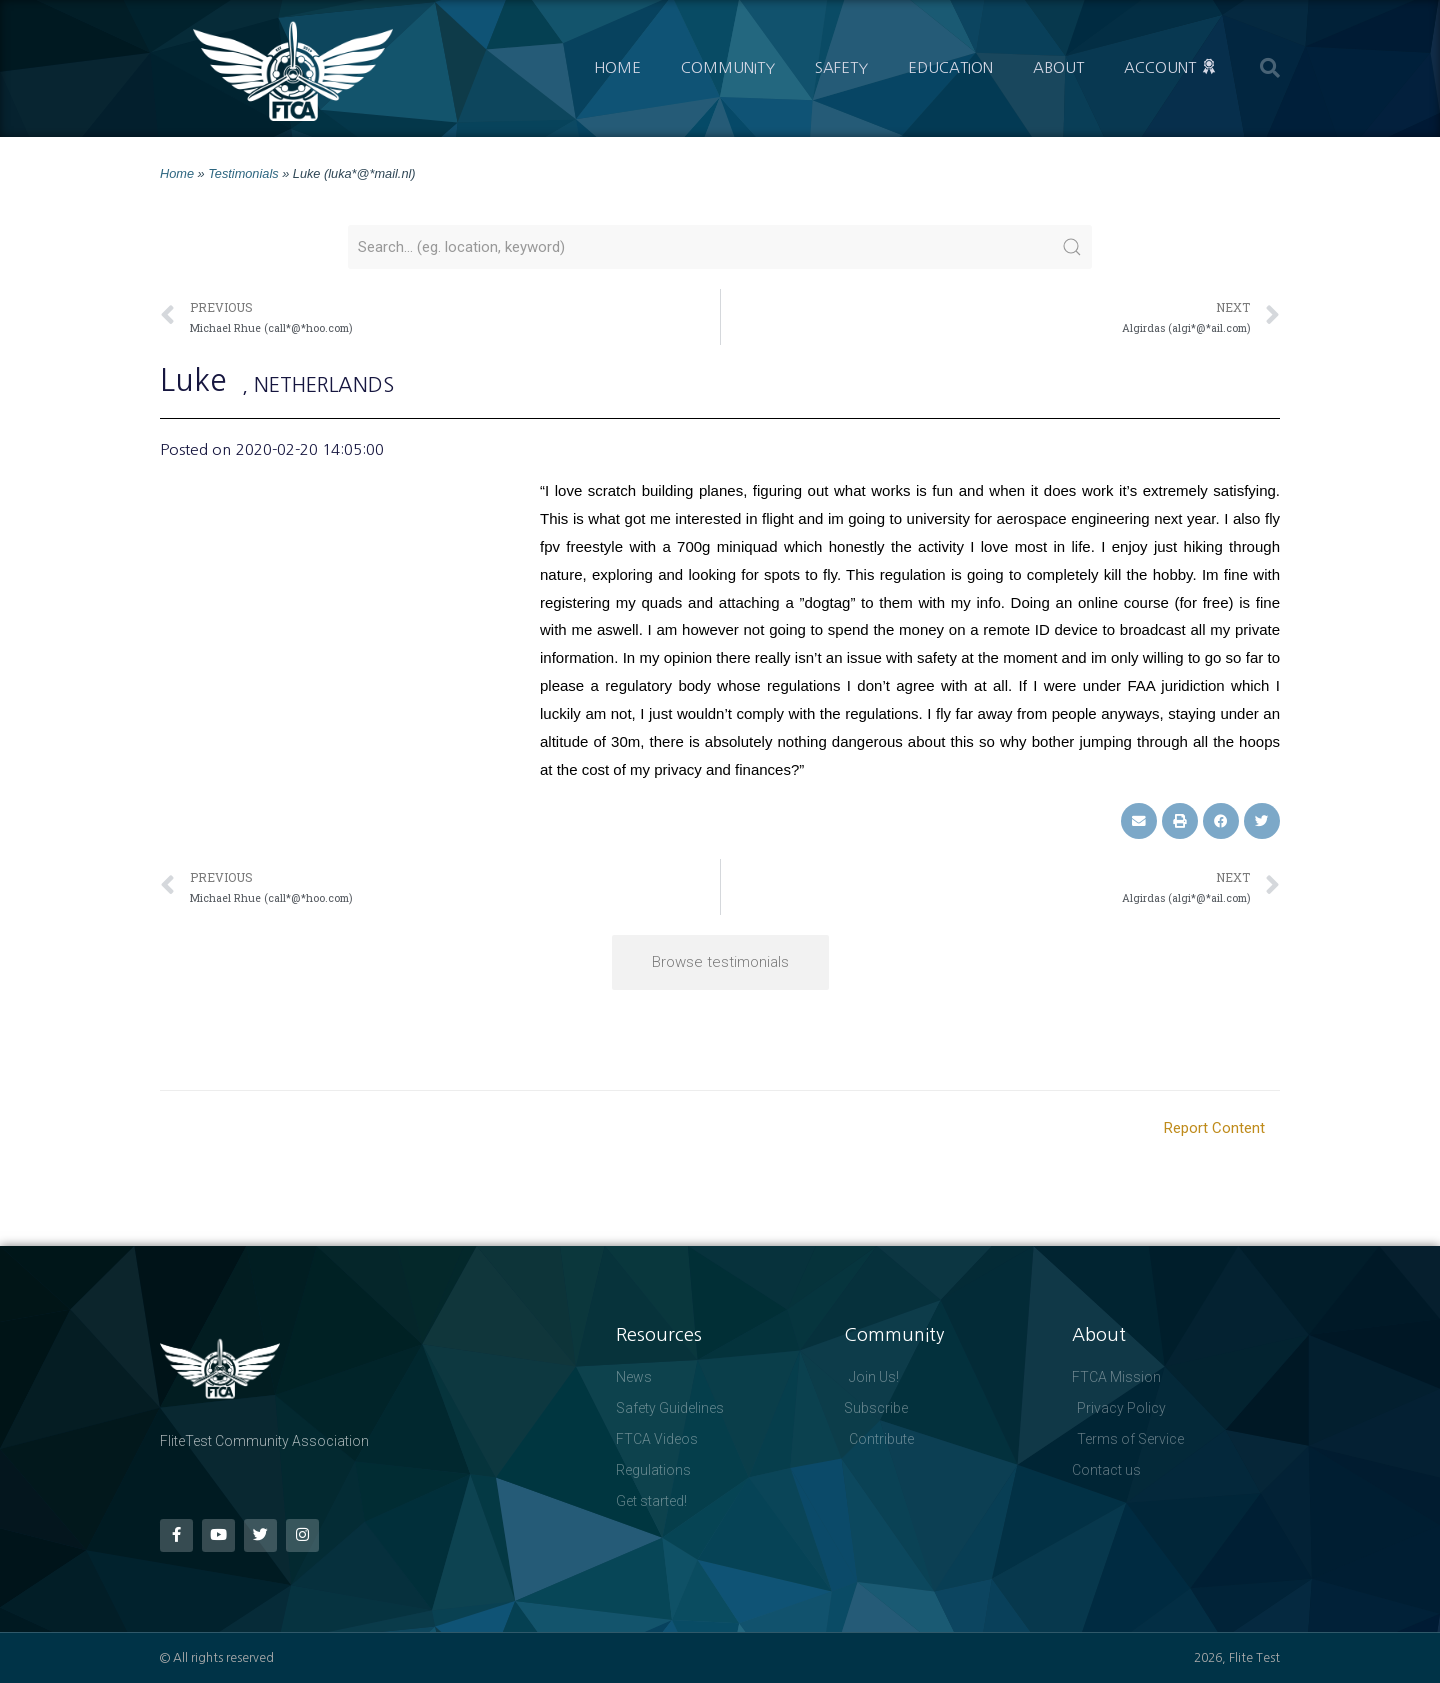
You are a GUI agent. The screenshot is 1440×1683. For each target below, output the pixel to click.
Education (950, 67)
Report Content (1214, 1128)
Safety (841, 67)
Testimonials (243, 173)
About (1058, 67)
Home (617, 67)
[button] (1270, 68)
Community (728, 67)
